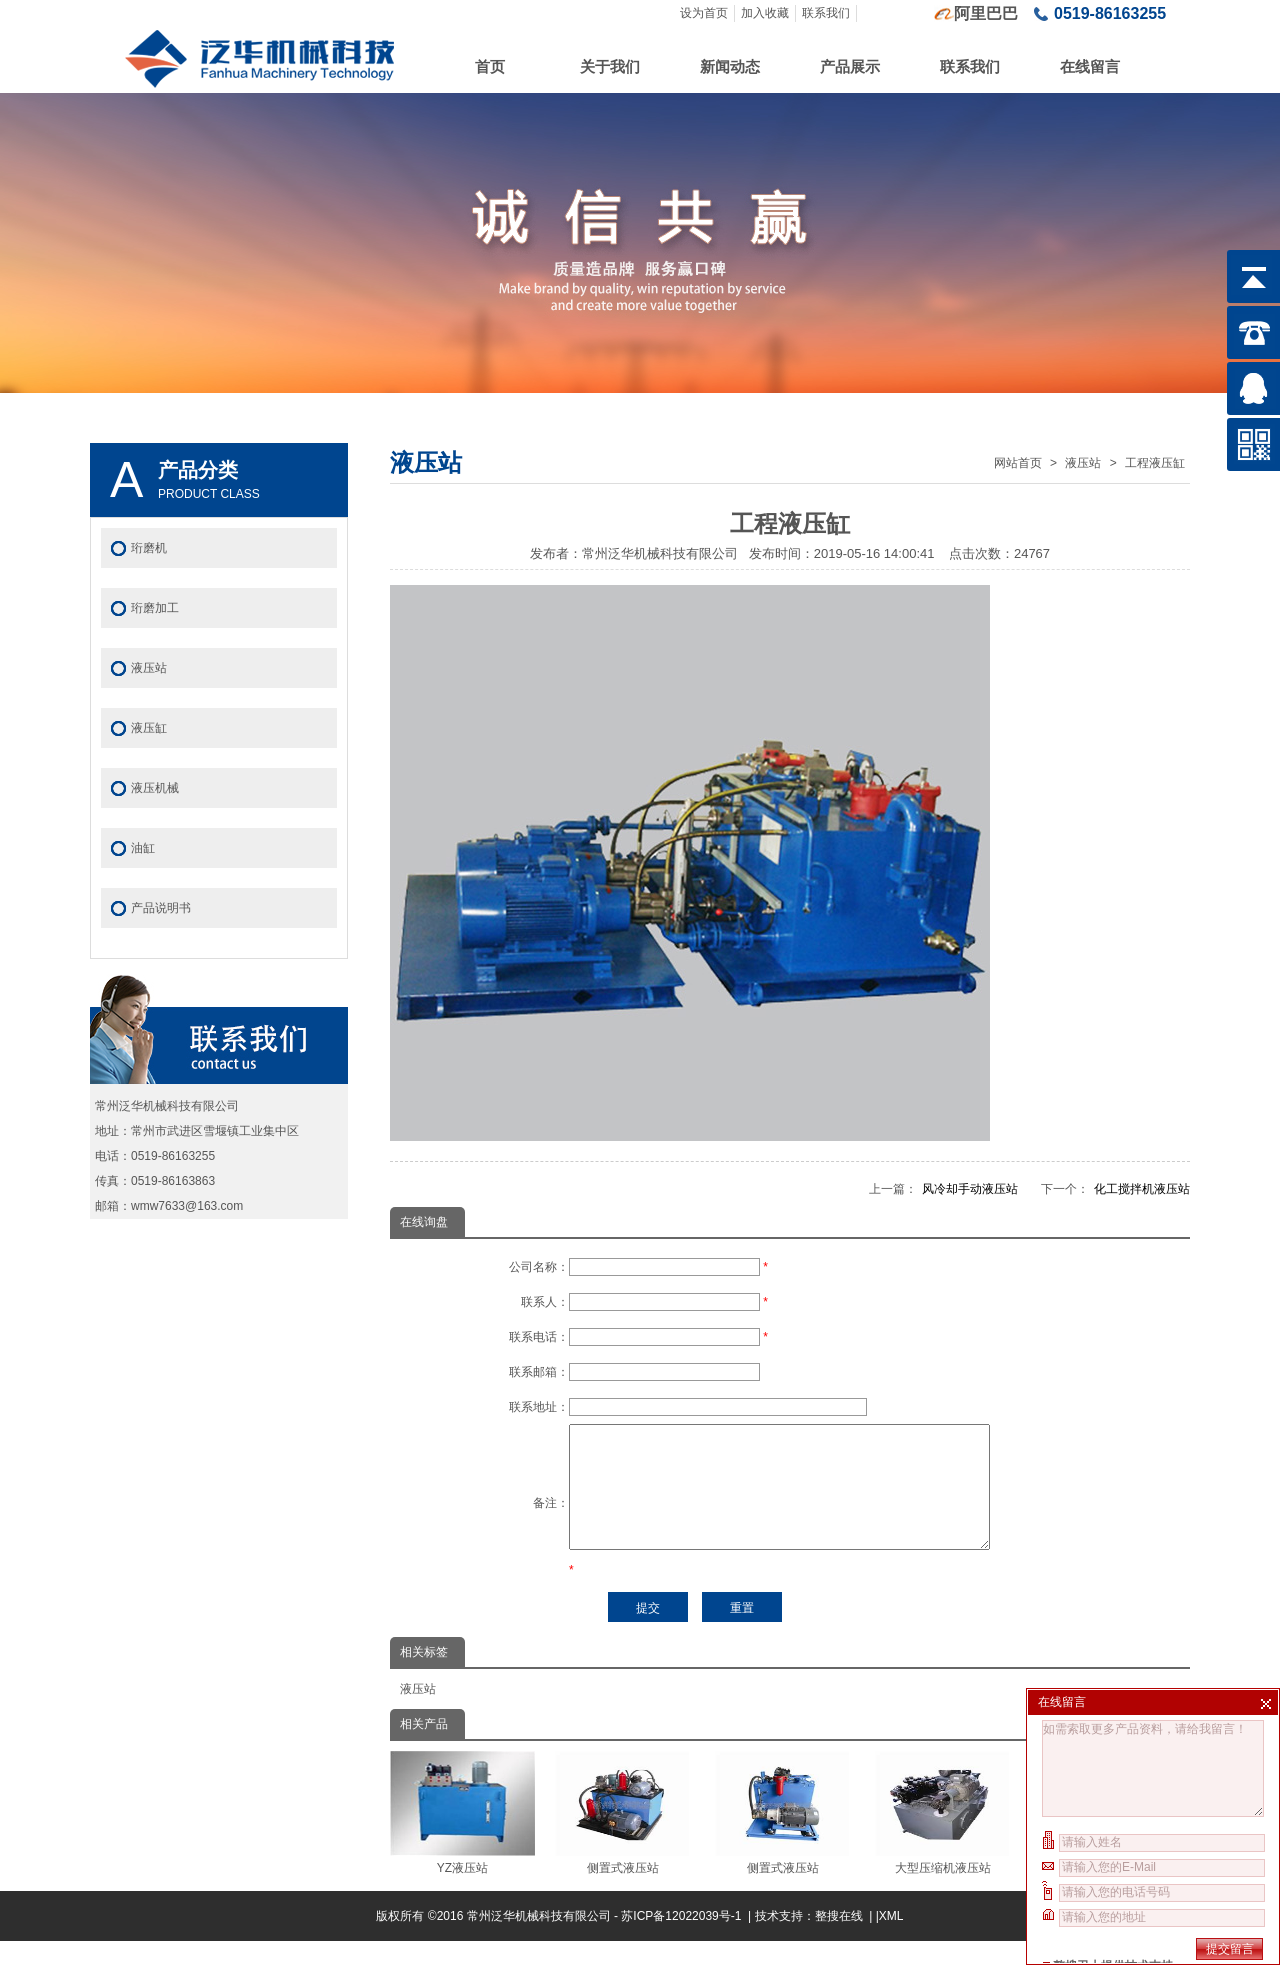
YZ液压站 (462, 1837)
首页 (490, 66)
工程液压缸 (1155, 463)
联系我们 (826, 13)
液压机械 (155, 788)
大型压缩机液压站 (942, 1837)
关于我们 (610, 66)
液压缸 (149, 728)
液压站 (1083, 463)
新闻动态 (730, 66)
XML (891, 1940)
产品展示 (850, 66)
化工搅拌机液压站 (1142, 1189)
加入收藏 (765, 13)
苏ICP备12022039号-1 (682, 1940)
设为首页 (704, 13)
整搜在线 (839, 1940)
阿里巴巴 (986, 13)
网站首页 (1018, 463)
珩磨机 (149, 548)
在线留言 (1090, 66)
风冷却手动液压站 (970, 1189)
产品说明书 (161, 908)
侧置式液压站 (622, 1837)
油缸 (143, 848)
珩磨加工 (155, 608)
